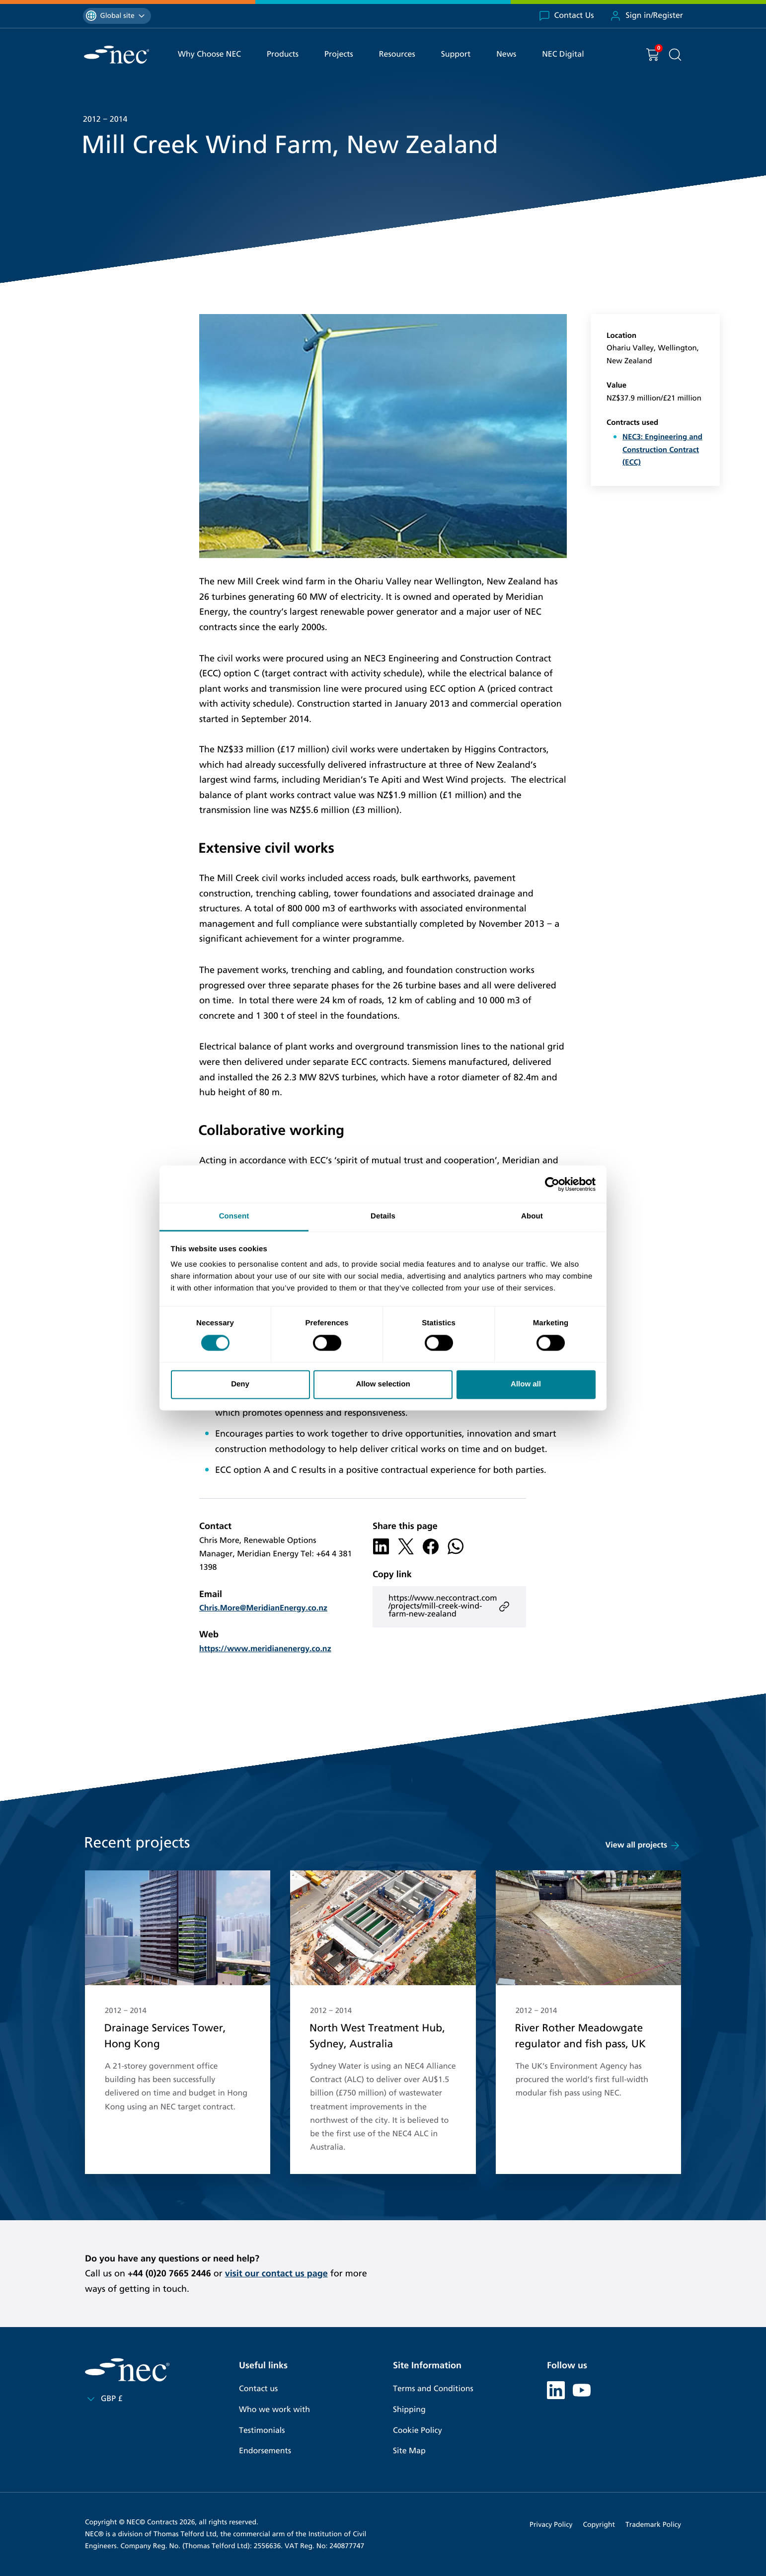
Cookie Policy (417, 2430)
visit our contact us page (276, 2273)
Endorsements (265, 2451)
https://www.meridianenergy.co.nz (265, 1649)
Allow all (526, 1384)
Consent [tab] (234, 1216)
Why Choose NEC (209, 54)
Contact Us (566, 16)
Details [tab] (383, 1216)
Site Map (409, 2451)
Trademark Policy (653, 2524)
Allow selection (383, 1384)
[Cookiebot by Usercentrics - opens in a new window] (552, 1184)
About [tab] (532, 1216)
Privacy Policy (551, 2524)
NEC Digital (563, 54)
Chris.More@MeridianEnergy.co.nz (263, 1608)
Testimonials (262, 2430)
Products (283, 54)
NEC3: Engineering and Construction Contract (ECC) (662, 450)
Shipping (409, 2410)
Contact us (258, 2389)
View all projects (643, 1846)
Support (456, 54)
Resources (397, 54)
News (506, 54)
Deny (240, 1384)
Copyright (599, 2524)
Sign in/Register (646, 16)
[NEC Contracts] (116, 55)
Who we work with (274, 2410)
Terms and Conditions (433, 2389)
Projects (338, 54)
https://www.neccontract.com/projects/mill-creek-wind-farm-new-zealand (449, 1606)
